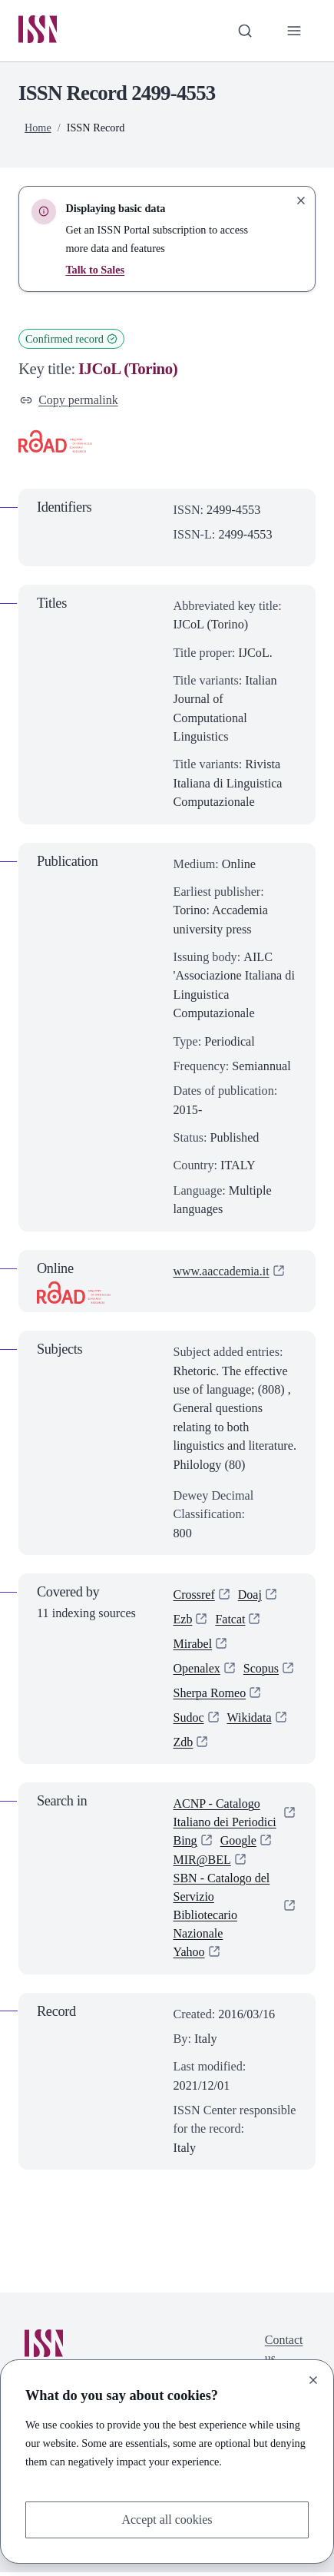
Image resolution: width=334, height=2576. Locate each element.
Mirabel (193, 1646)
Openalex (197, 1670)
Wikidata (250, 1720)
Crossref (195, 1596)
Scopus (262, 1670)
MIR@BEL (203, 1863)
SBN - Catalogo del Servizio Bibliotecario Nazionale (222, 1909)
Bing (185, 1844)
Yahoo (190, 1956)
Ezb (183, 1620)
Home (38, 128)
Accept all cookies (167, 2520)
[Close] (313, 2379)
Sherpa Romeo (210, 1695)
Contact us (283, 2353)
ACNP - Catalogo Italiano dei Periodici (226, 1815)
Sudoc (189, 1720)
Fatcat (231, 1620)
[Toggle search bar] (244, 30)
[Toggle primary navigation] (294, 30)
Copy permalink (69, 400)
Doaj (250, 1596)
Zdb (183, 1745)
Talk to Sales (94, 270)
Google (238, 1844)
